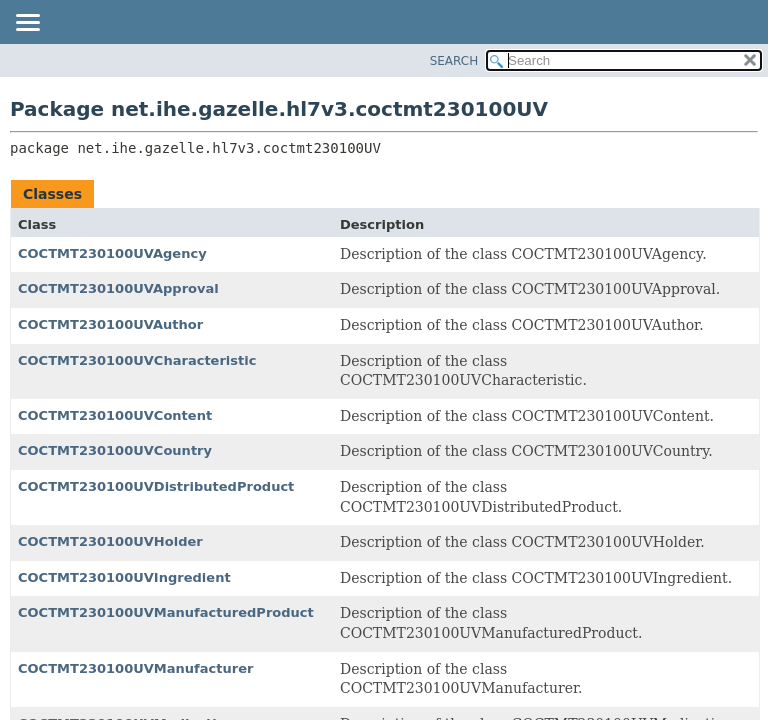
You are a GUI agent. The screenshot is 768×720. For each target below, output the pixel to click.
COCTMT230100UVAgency (112, 253)
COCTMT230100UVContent (115, 415)
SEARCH (454, 61)
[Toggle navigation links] (27, 24)
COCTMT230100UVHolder (110, 541)
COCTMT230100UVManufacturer (135, 668)
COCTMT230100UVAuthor (110, 324)
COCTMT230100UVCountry (115, 450)
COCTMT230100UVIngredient (124, 577)
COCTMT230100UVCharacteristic (137, 360)
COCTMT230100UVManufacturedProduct (166, 612)
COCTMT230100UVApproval (118, 288)
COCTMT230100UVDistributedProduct (156, 486)
